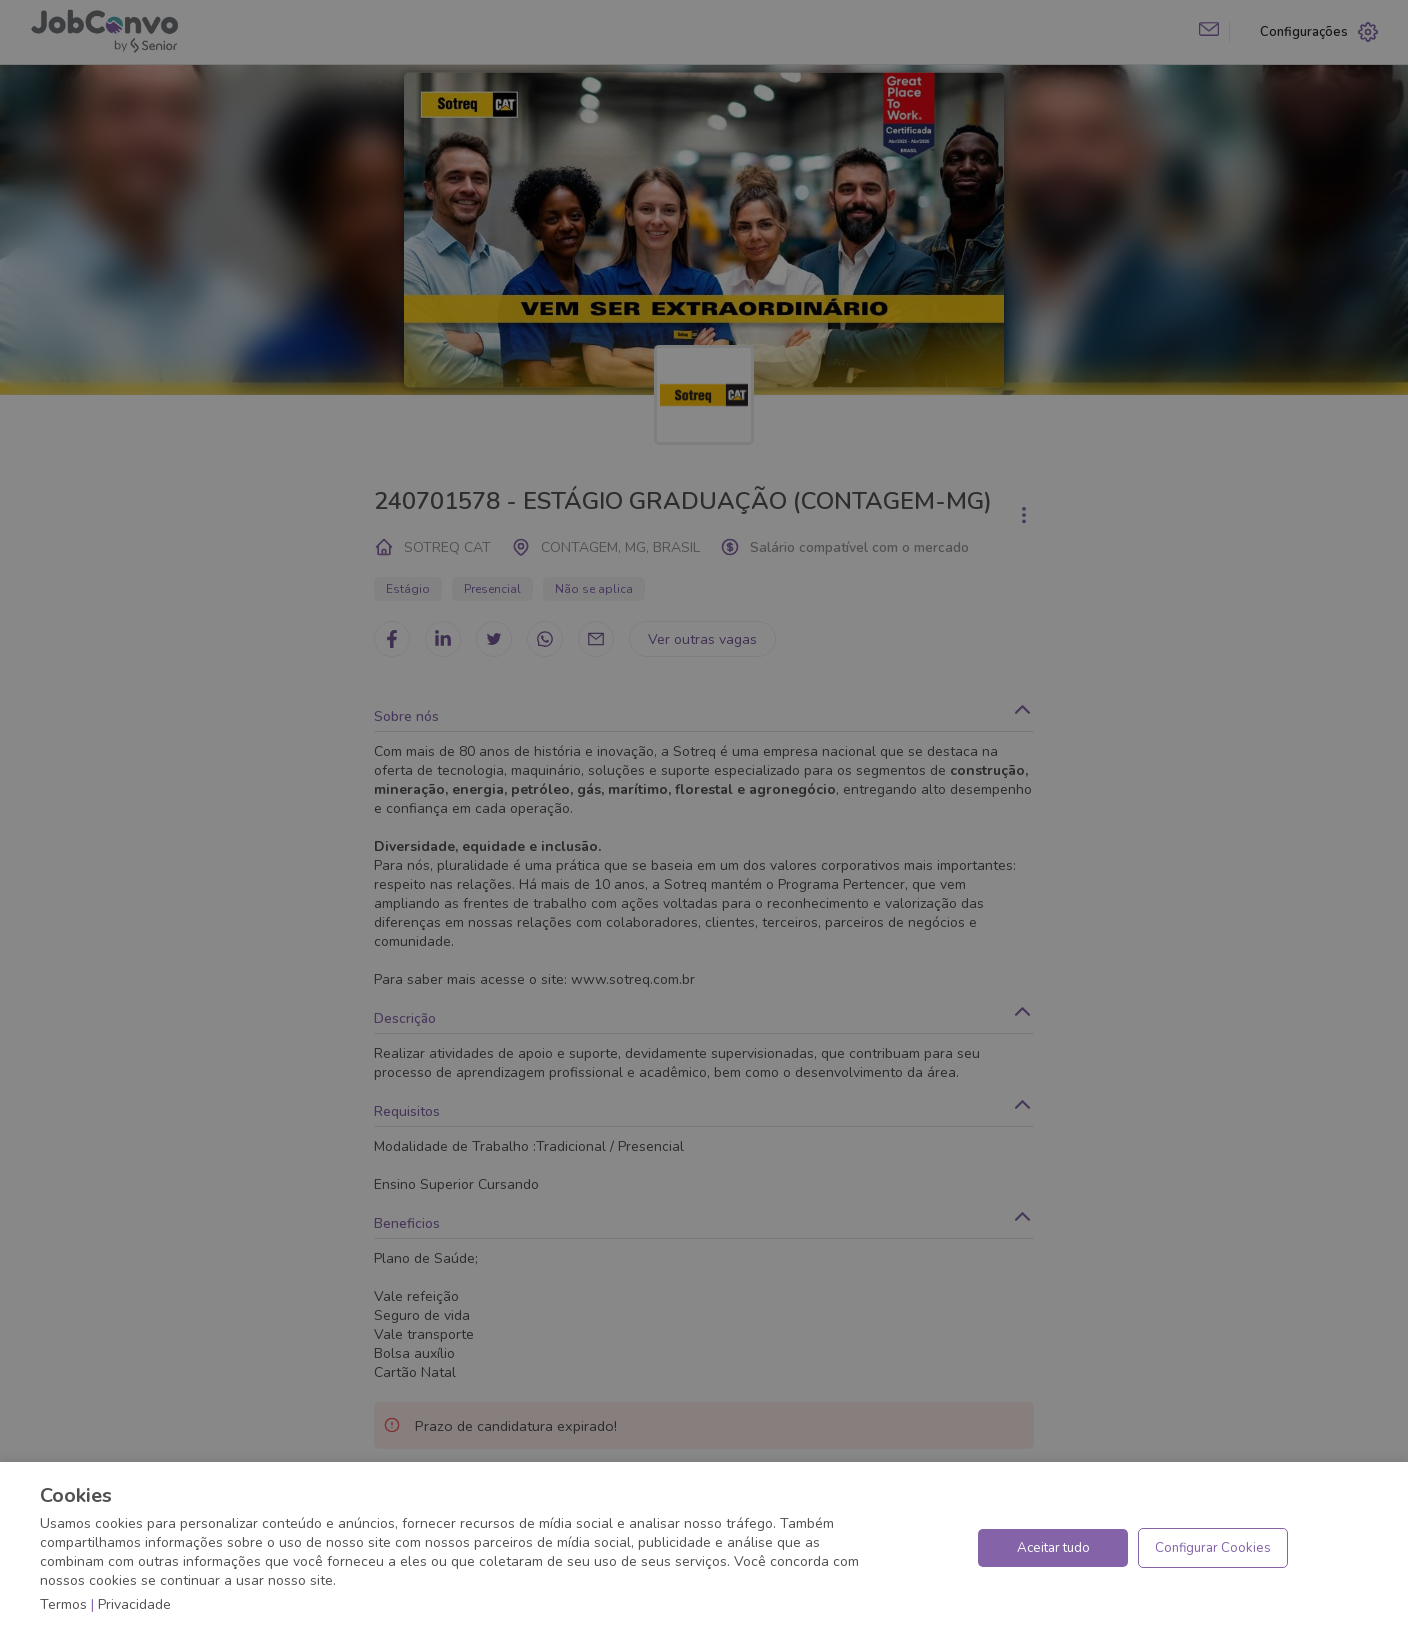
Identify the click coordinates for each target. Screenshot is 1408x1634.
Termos (63, 1604)
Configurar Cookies (1213, 1548)
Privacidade (134, 1604)
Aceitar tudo (1053, 1548)
